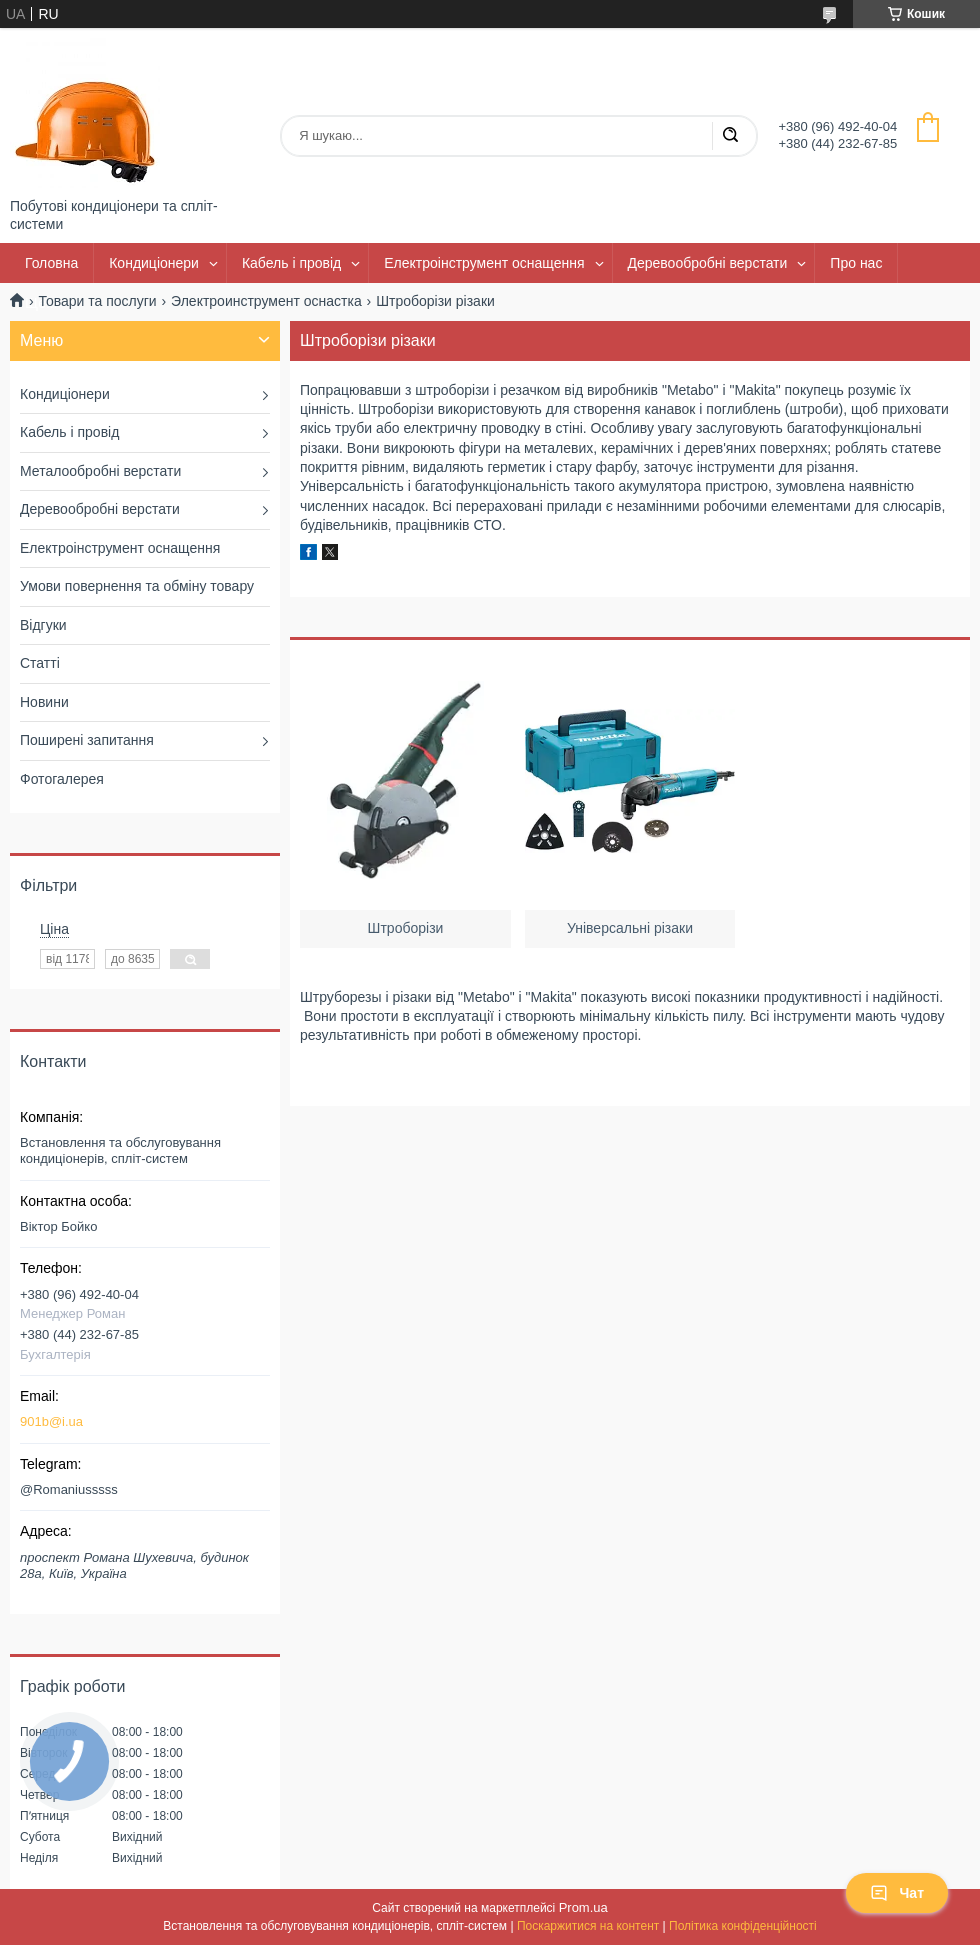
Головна (51, 263)
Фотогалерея (62, 779)
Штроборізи (406, 928)
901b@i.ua (51, 1421)
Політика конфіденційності (743, 1926)
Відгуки (43, 625)
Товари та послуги (97, 301)
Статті (40, 663)
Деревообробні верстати (708, 263)
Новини (44, 702)
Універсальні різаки (630, 928)
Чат (897, 1893)
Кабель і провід (291, 263)
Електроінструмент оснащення (484, 263)
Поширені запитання (87, 740)
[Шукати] (730, 136)
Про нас (856, 263)
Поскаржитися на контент (588, 1926)
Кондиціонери (154, 263)
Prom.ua (583, 1907)
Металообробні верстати (100, 471)
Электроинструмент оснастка (266, 301)
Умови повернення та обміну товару (137, 586)
